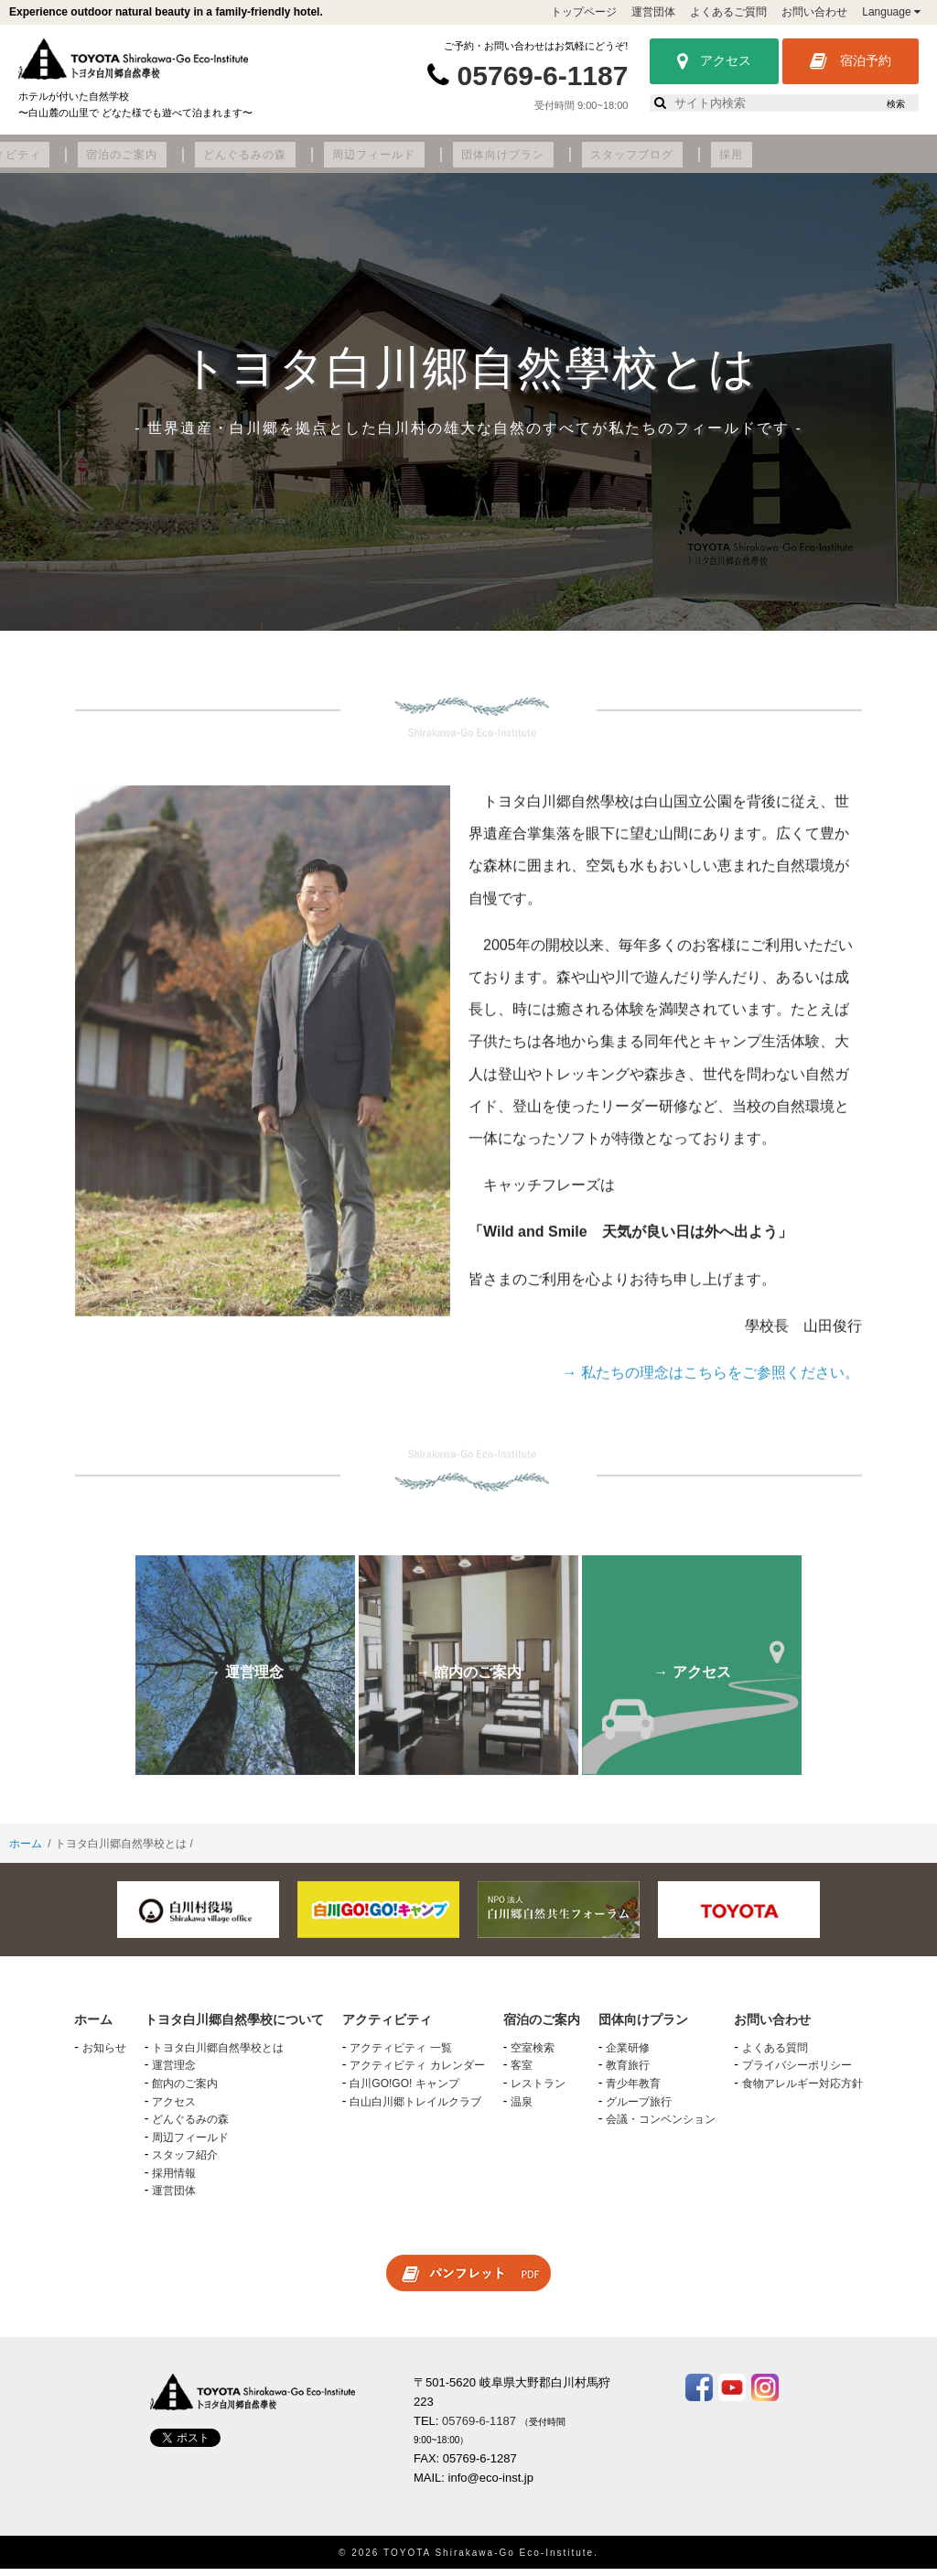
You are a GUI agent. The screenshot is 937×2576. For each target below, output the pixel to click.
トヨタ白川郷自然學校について (120, 162)
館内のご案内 (185, 2090)
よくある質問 (775, 2055)
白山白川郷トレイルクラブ (415, 2108)
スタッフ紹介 (185, 2162)
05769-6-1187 (543, 75)
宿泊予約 (850, 61)
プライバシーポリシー (797, 2072)
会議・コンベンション (661, 2126)
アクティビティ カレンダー (417, 2072)
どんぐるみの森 (482, 162)
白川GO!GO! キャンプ (404, 2090)
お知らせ (104, 2055)
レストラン (538, 2090)
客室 (522, 2072)
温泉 (522, 2108)
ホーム (25, 1851)
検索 (896, 104)
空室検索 (533, 2055)
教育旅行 (628, 2072)
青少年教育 (633, 2090)
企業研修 (628, 2055)
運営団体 (653, 11)
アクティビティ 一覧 (400, 2055)
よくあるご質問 (728, 11)
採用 (898, 162)
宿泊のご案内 (378, 162)
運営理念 (174, 2072)
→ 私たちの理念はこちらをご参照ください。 (711, 1393)
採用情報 (174, 2180)
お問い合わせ (814, 11)
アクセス (714, 61)
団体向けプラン (705, 162)
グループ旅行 (639, 2108)
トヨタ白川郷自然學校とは (218, 2055)
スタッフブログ (816, 162)
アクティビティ (272, 162)
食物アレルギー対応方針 (802, 2090)
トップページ (584, 11)
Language (891, 11)
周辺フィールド (594, 162)
